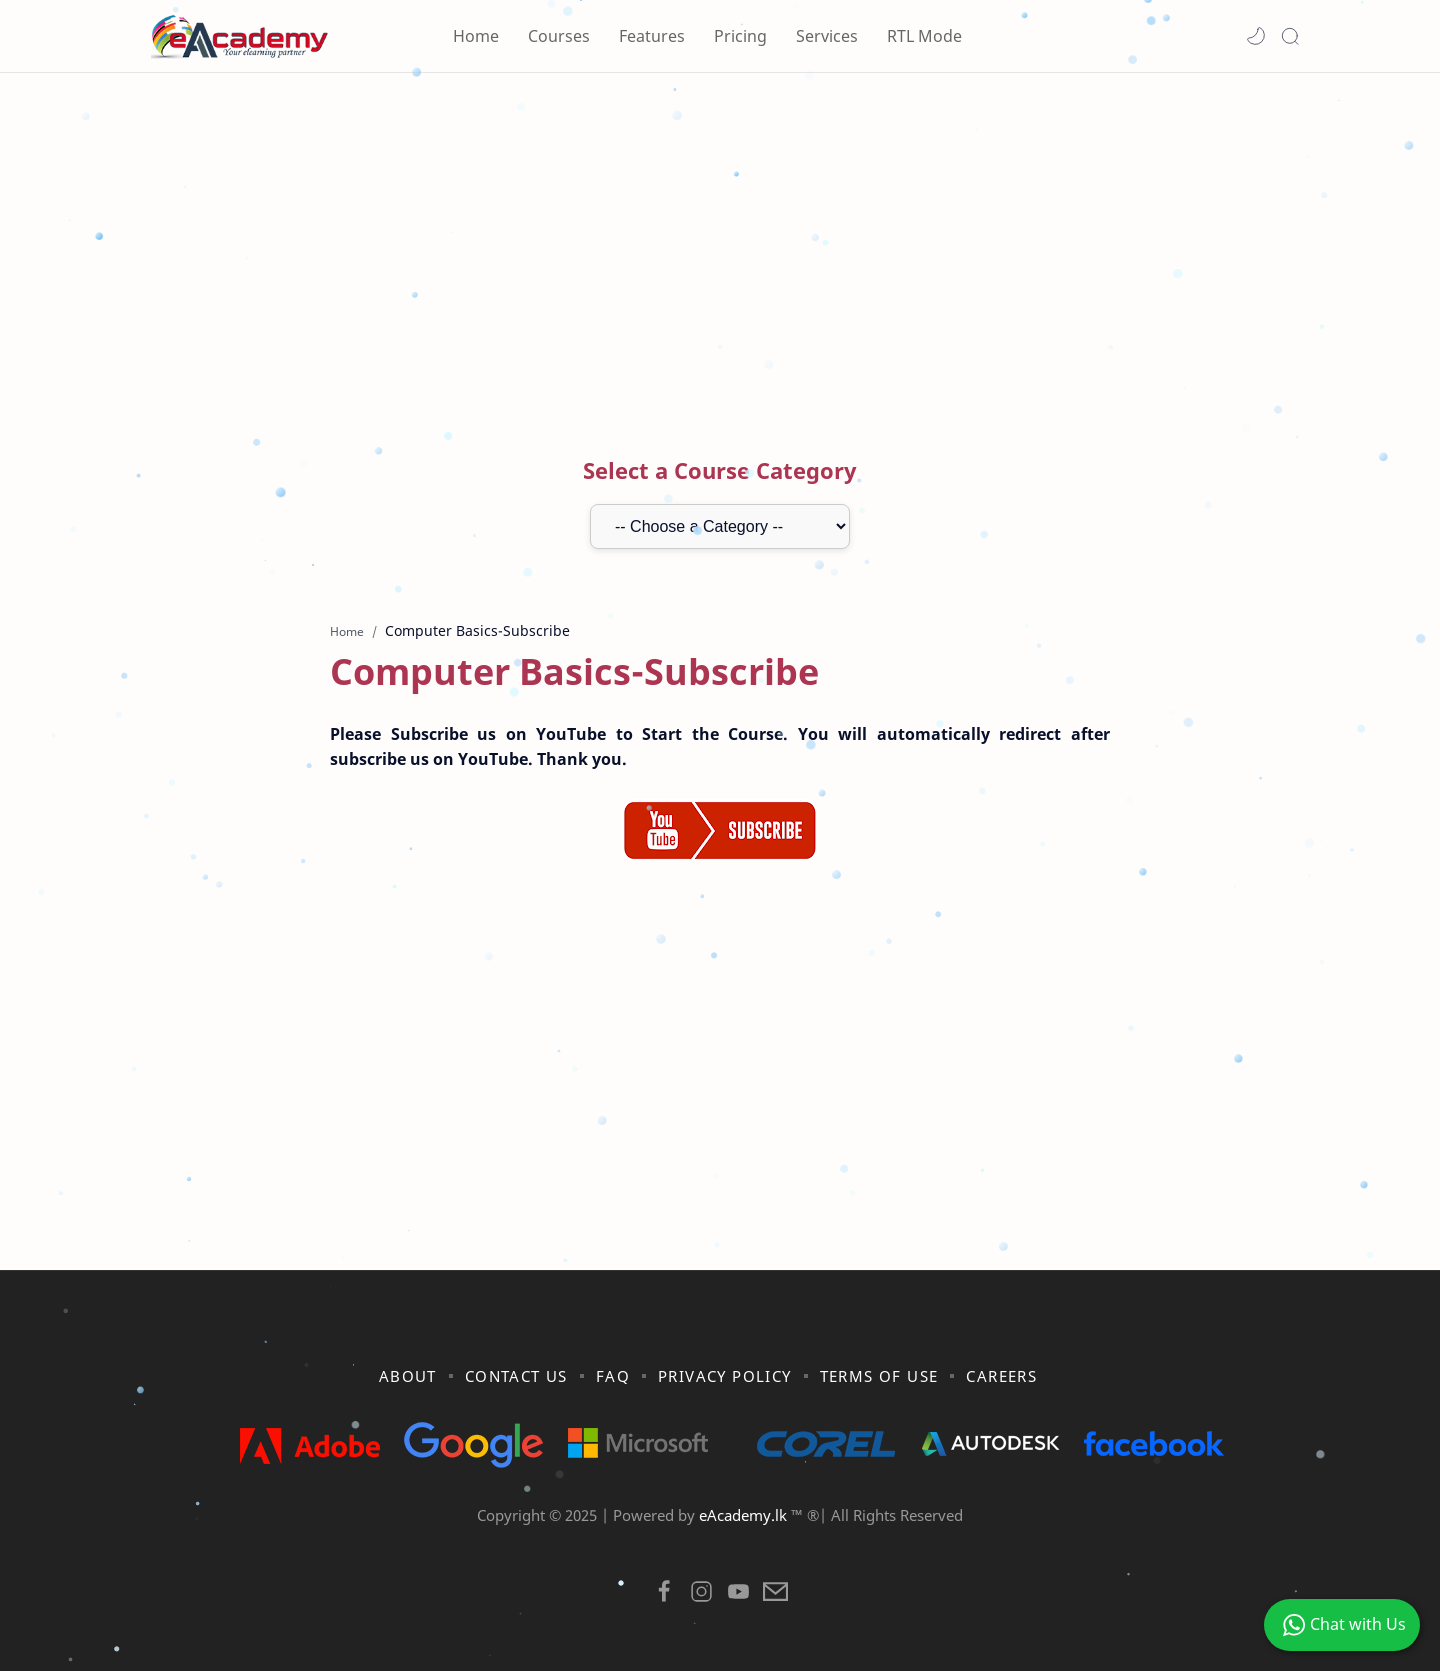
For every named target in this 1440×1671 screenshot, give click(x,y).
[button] (1256, 36)
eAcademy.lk (745, 1515)
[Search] (1290, 36)
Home (476, 36)
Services (827, 36)
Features (652, 36)
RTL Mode (924, 36)
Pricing (740, 36)
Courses (559, 36)
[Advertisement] (720, 243)
